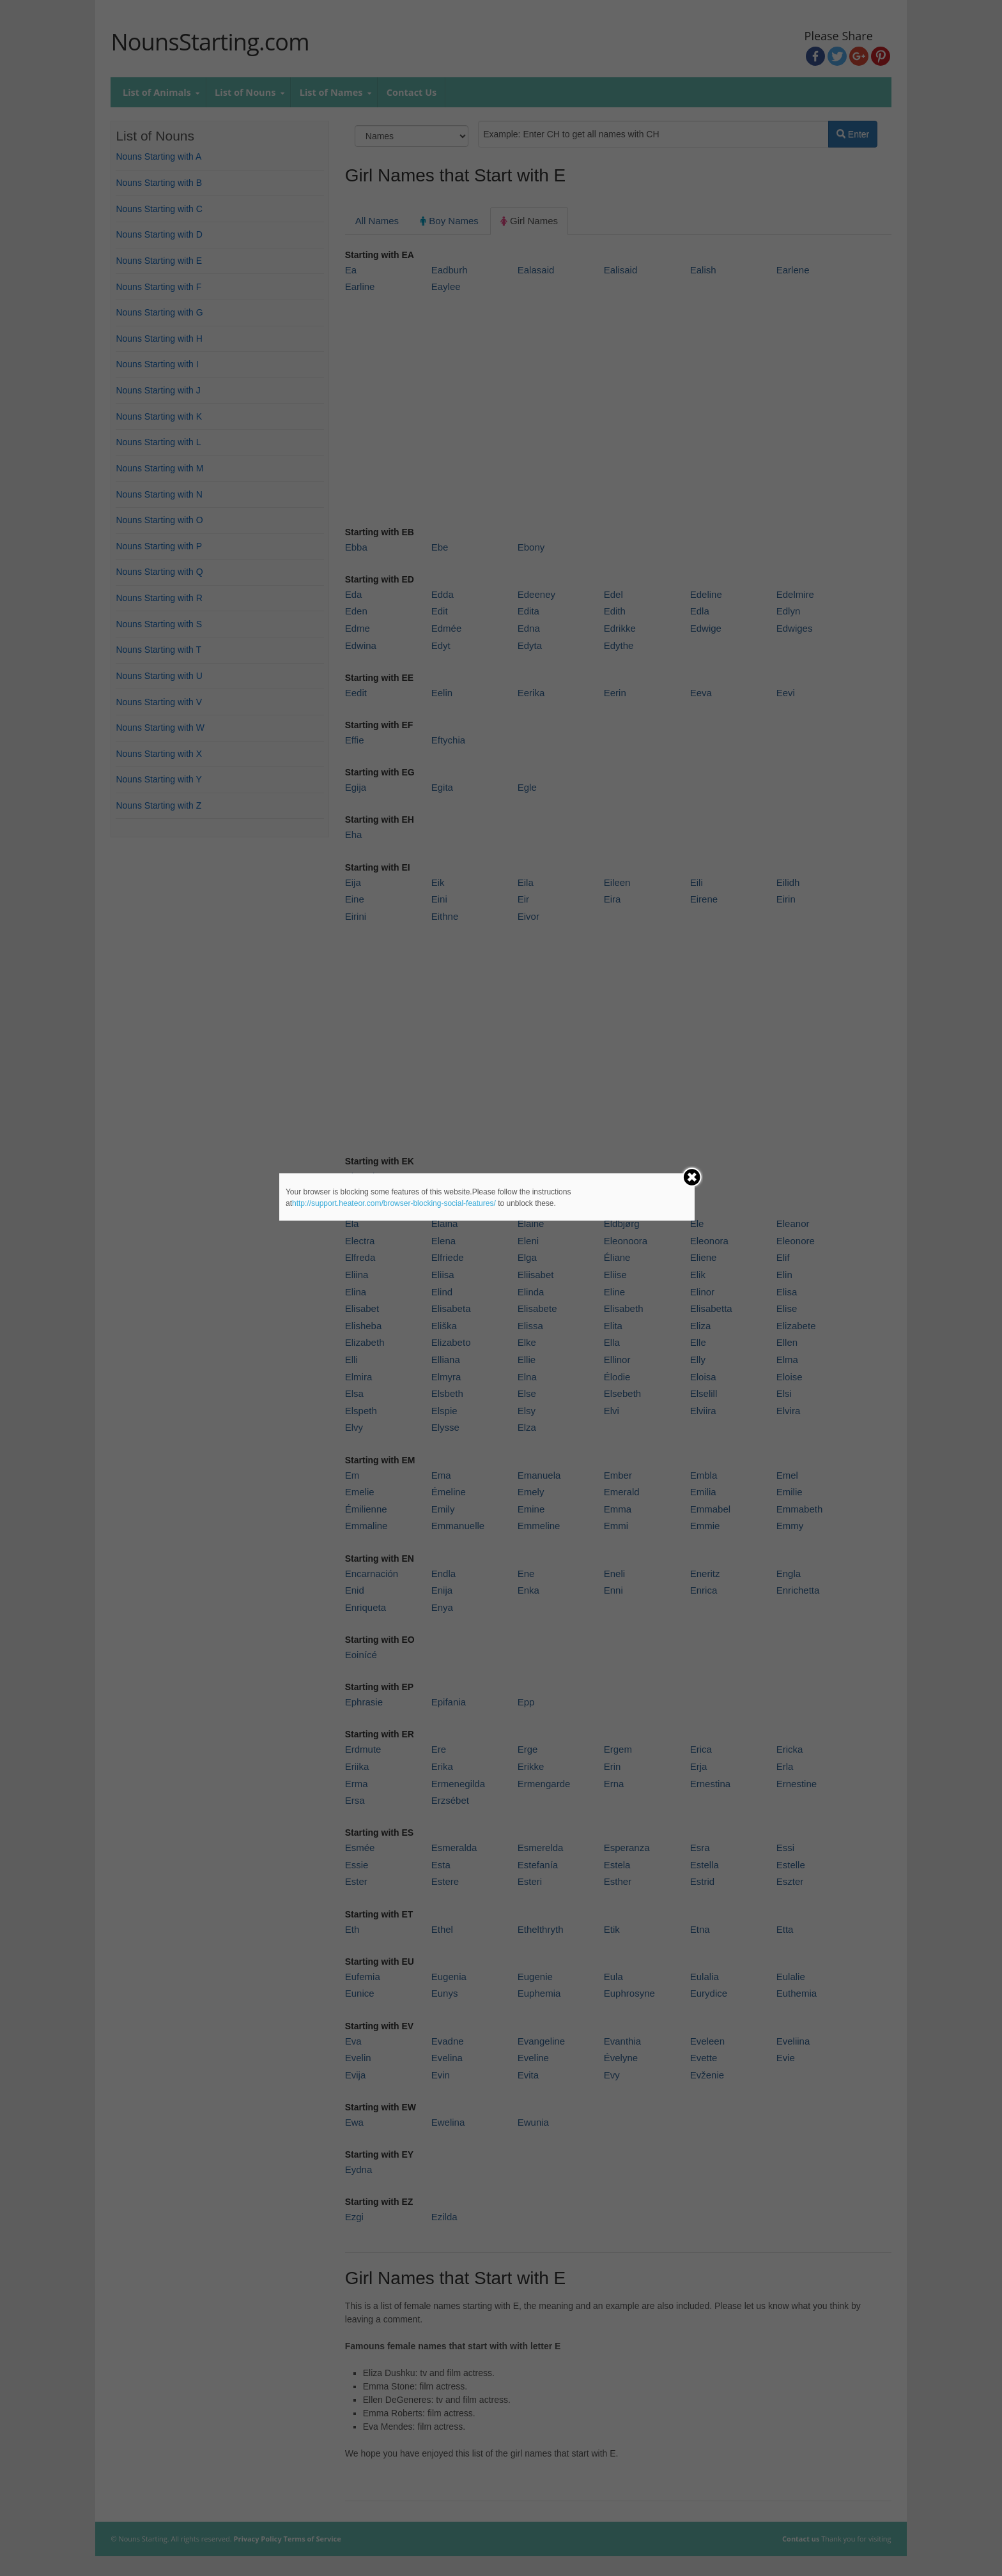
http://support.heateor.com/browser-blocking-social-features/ (394, 1203)
